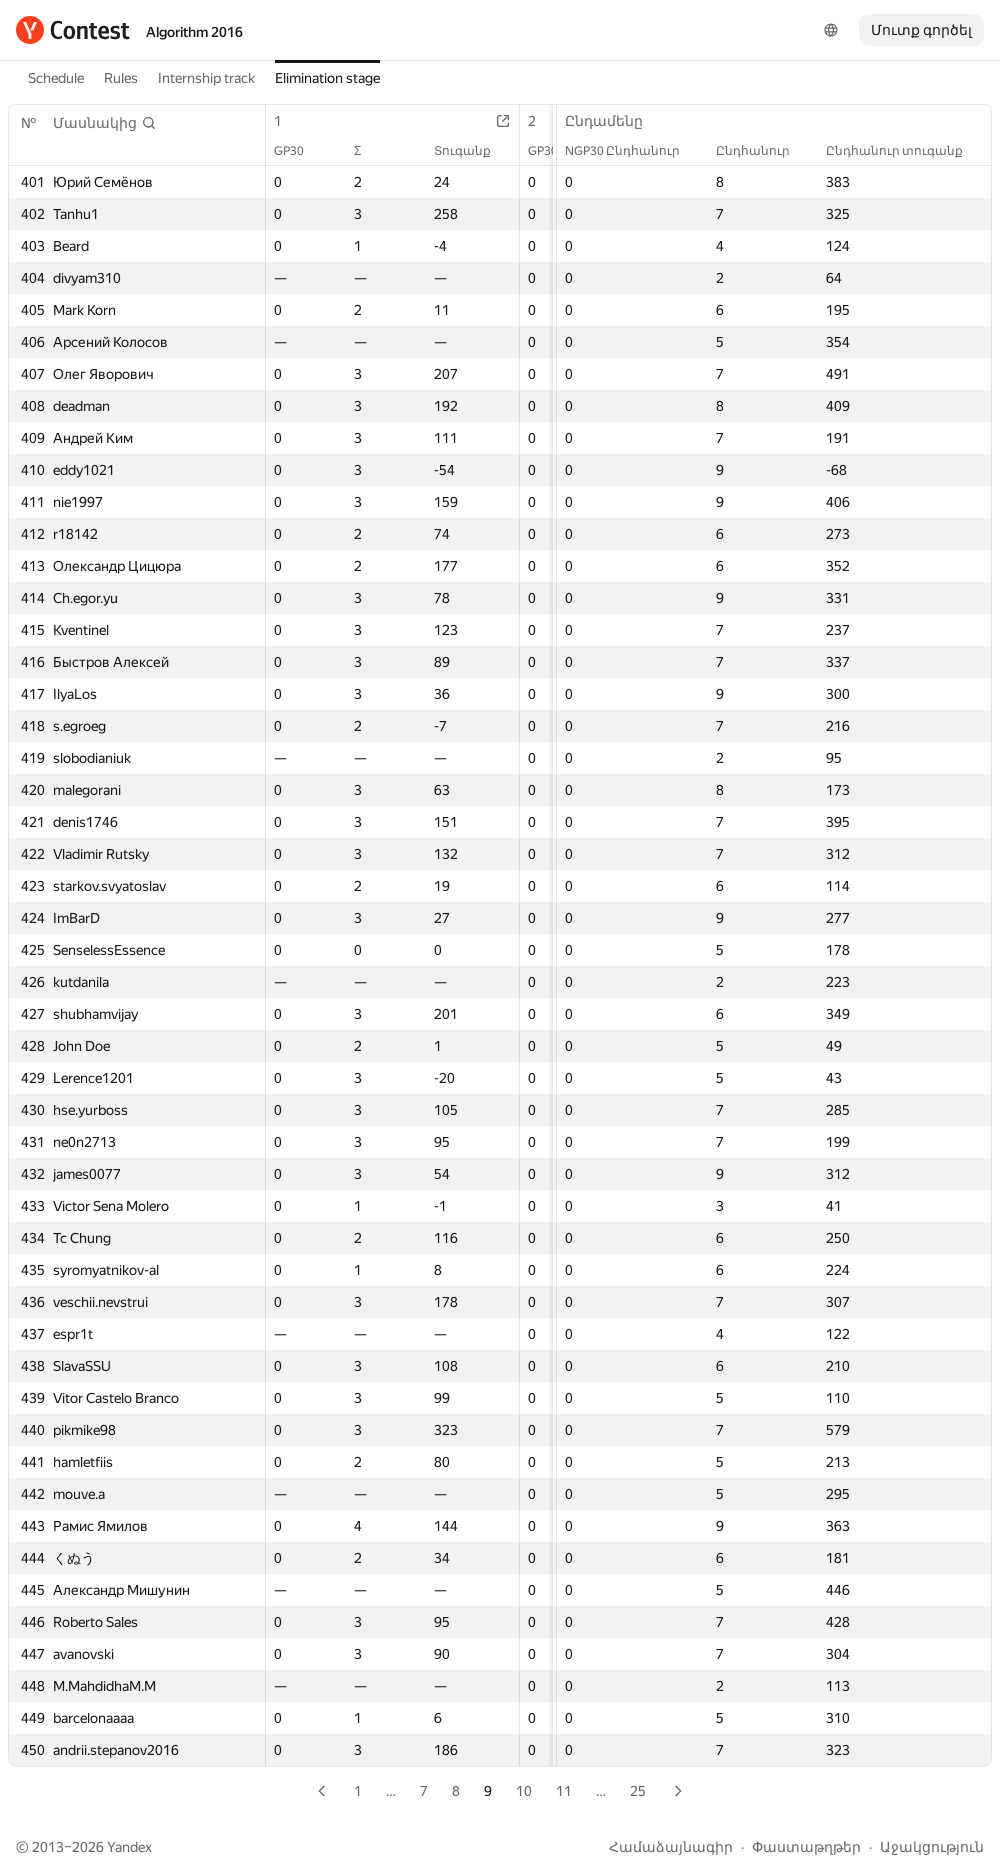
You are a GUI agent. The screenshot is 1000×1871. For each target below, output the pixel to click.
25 (638, 1791)
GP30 (299, 151)
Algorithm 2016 (194, 32)
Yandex (129, 1847)
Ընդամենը (614, 121)
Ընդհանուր (763, 151)
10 (524, 1791)
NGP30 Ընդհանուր (632, 151)
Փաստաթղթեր (806, 1847)
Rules (121, 78)
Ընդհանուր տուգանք (904, 151)
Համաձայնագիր (671, 1847)
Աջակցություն (932, 1847)
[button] (105, 123)
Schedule (56, 78)
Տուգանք (472, 151)
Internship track (206, 78)
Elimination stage (327, 78)
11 (564, 1791)
